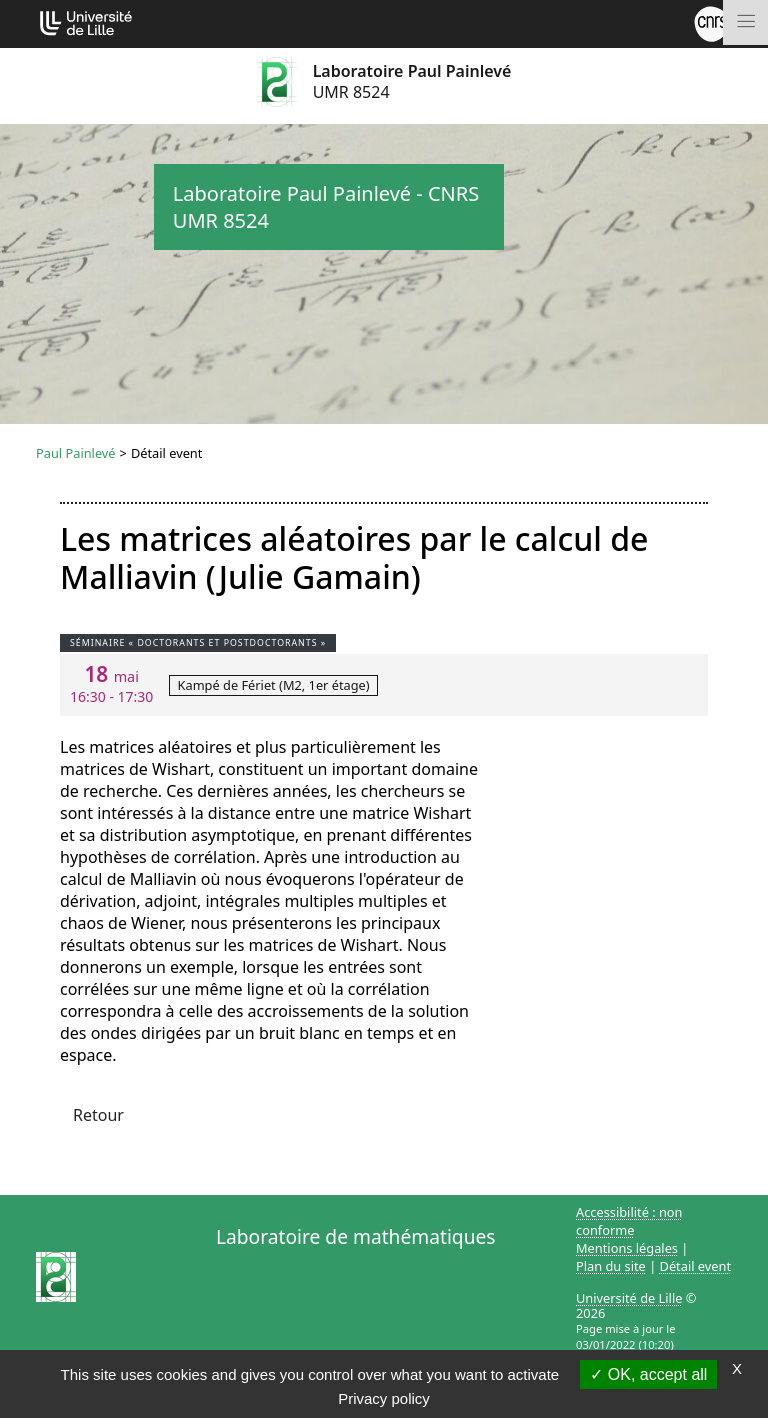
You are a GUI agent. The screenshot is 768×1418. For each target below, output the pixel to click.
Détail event (696, 1266)
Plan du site (611, 1266)
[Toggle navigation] (745, 22)
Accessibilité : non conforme (629, 1221)
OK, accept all (648, 1374)
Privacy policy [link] (384, 1398)
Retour (98, 1115)
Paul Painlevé (76, 453)
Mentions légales (627, 1248)
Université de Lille (629, 1298)
